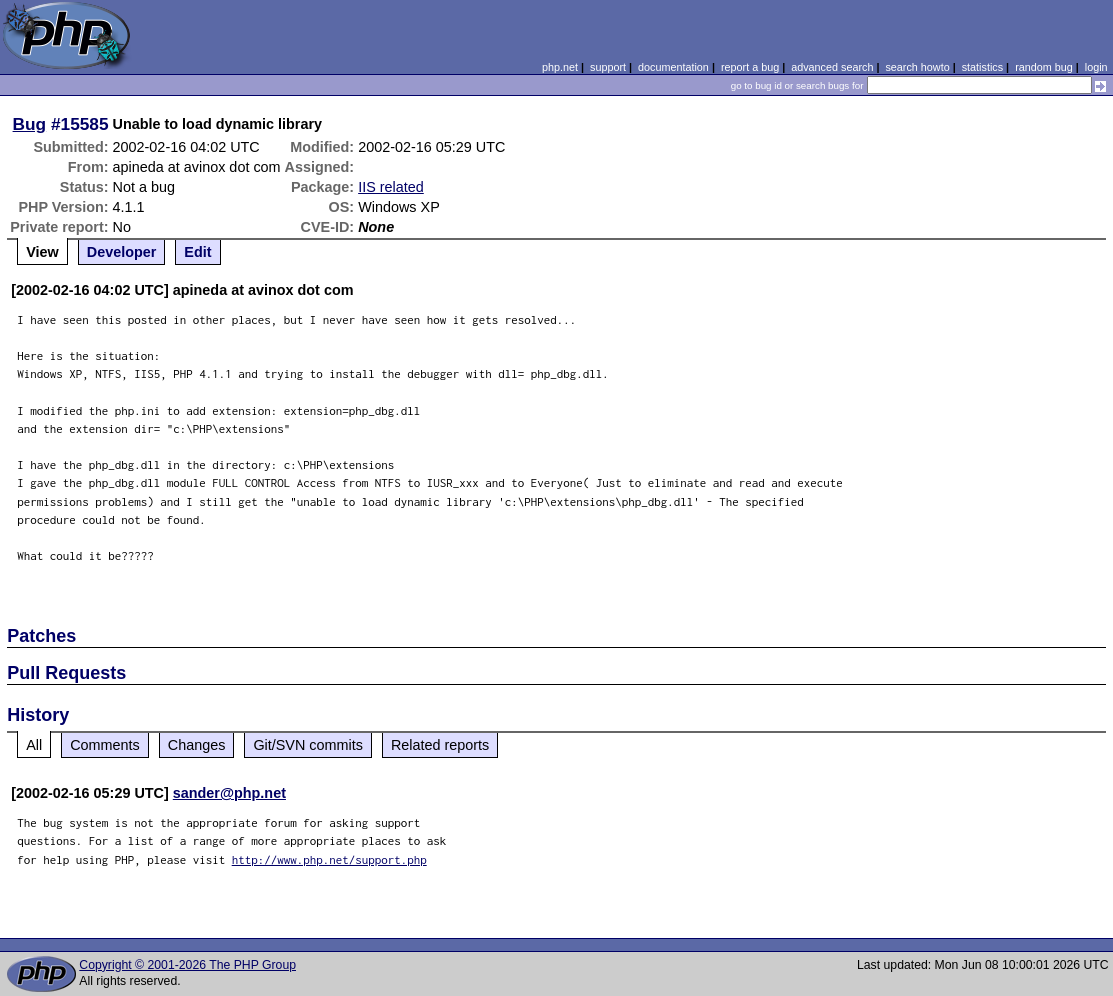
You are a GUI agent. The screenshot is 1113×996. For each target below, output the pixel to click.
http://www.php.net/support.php (329, 859)
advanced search (832, 67)
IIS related (391, 187)
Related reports (440, 745)
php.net (560, 67)
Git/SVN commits (308, 745)
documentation (673, 67)
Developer (122, 252)
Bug (30, 124)
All (34, 745)
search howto (917, 67)
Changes (197, 745)
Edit (197, 252)
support (608, 67)
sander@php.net (229, 793)
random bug (1044, 67)
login (1096, 67)
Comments (105, 745)
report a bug (750, 67)
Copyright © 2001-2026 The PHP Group (187, 965)
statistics (982, 67)
